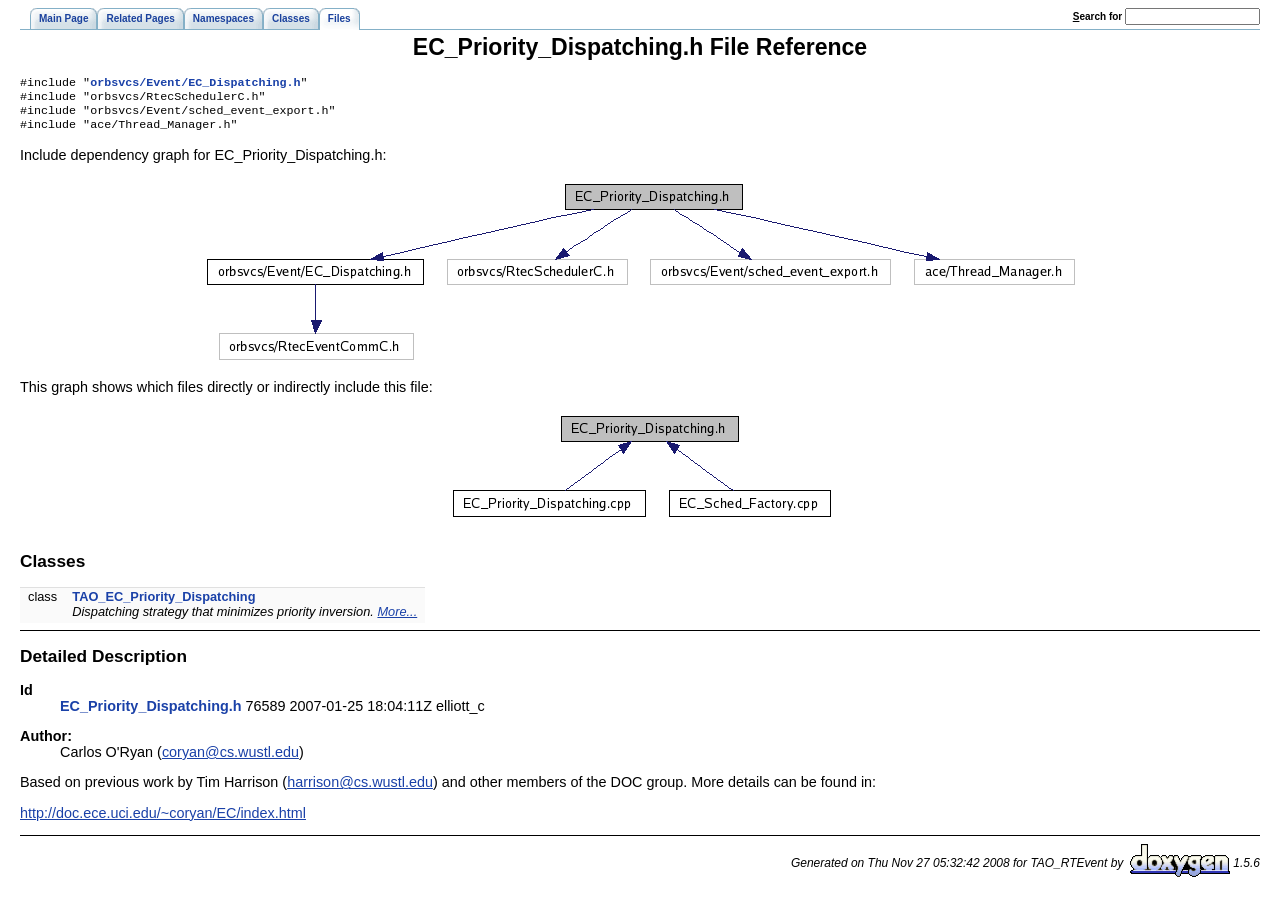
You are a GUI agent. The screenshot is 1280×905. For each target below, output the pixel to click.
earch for (1097, 16)
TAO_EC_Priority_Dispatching (163, 604)
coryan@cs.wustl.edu (230, 760)
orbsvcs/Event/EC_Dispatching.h (195, 84)
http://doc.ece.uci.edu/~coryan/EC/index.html (163, 821)
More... (397, 619)
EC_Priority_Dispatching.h (151, 714)
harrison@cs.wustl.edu (360, 790)
